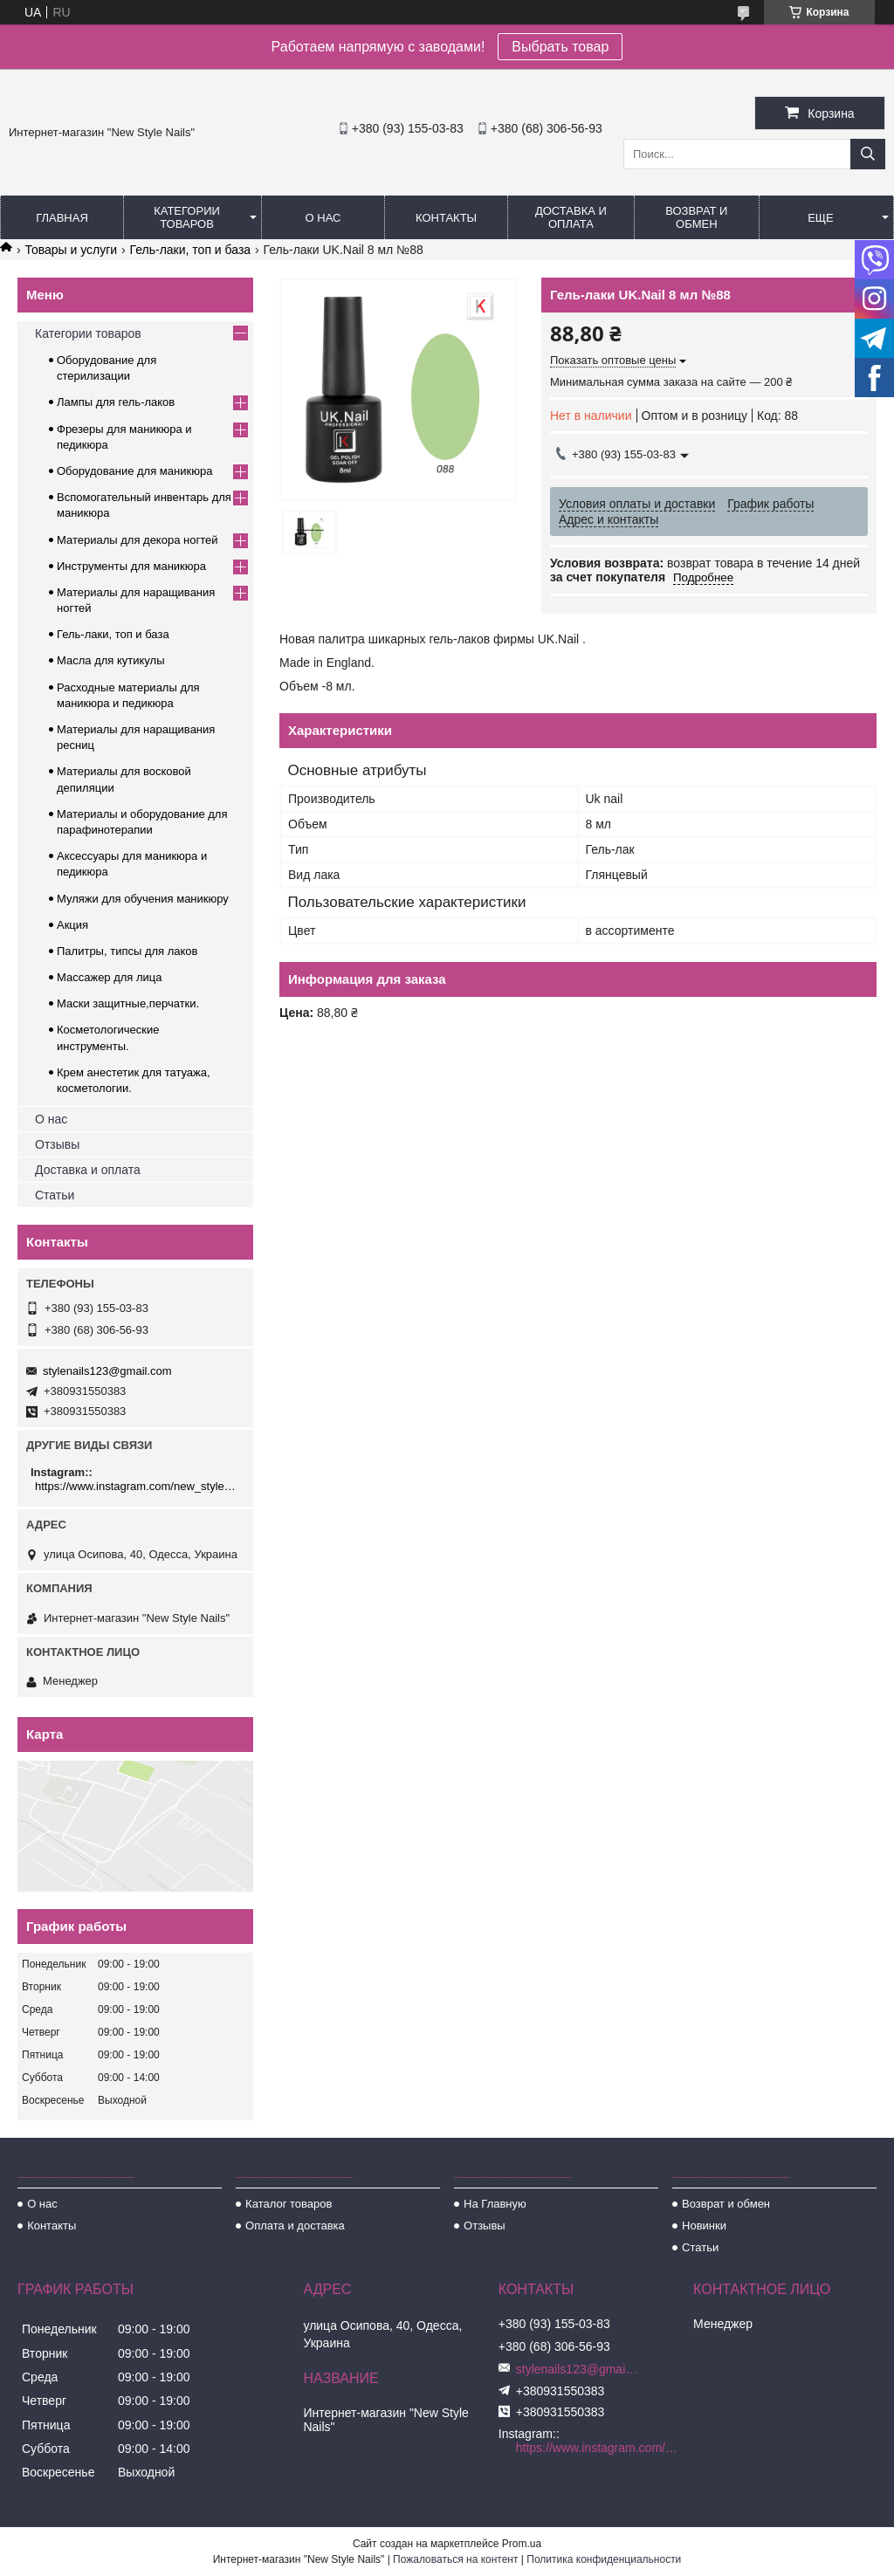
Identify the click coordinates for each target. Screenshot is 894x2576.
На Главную (495, 2203)
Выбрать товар (560, 46)
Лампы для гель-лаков (116, 402)
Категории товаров (187, 217)
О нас (323, 217)
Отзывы (57, 1144)
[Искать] (867, 154)
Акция (72, 924)
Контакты (446, 217)
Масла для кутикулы (110, 660)
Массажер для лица (109, 977)
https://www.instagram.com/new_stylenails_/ (137, 1486)
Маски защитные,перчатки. (128, 1003)
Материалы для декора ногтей (137, 539)
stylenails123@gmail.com (107, 1370)
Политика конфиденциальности (603, 2559)
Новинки (704, 2225)
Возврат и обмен (696, 217)
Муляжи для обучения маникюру (143, 898)
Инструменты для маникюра (131, 566)
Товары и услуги (70, 250)
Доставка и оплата (571, 217)
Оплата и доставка (295, 2225)
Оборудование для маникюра (134, 470)
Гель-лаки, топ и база (190, 250)
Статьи (54, 1195)
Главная (62, 217)
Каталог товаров (288, 2203)
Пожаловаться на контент (455, 2559)
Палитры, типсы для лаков (127, 951)
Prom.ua (521, 2544)
